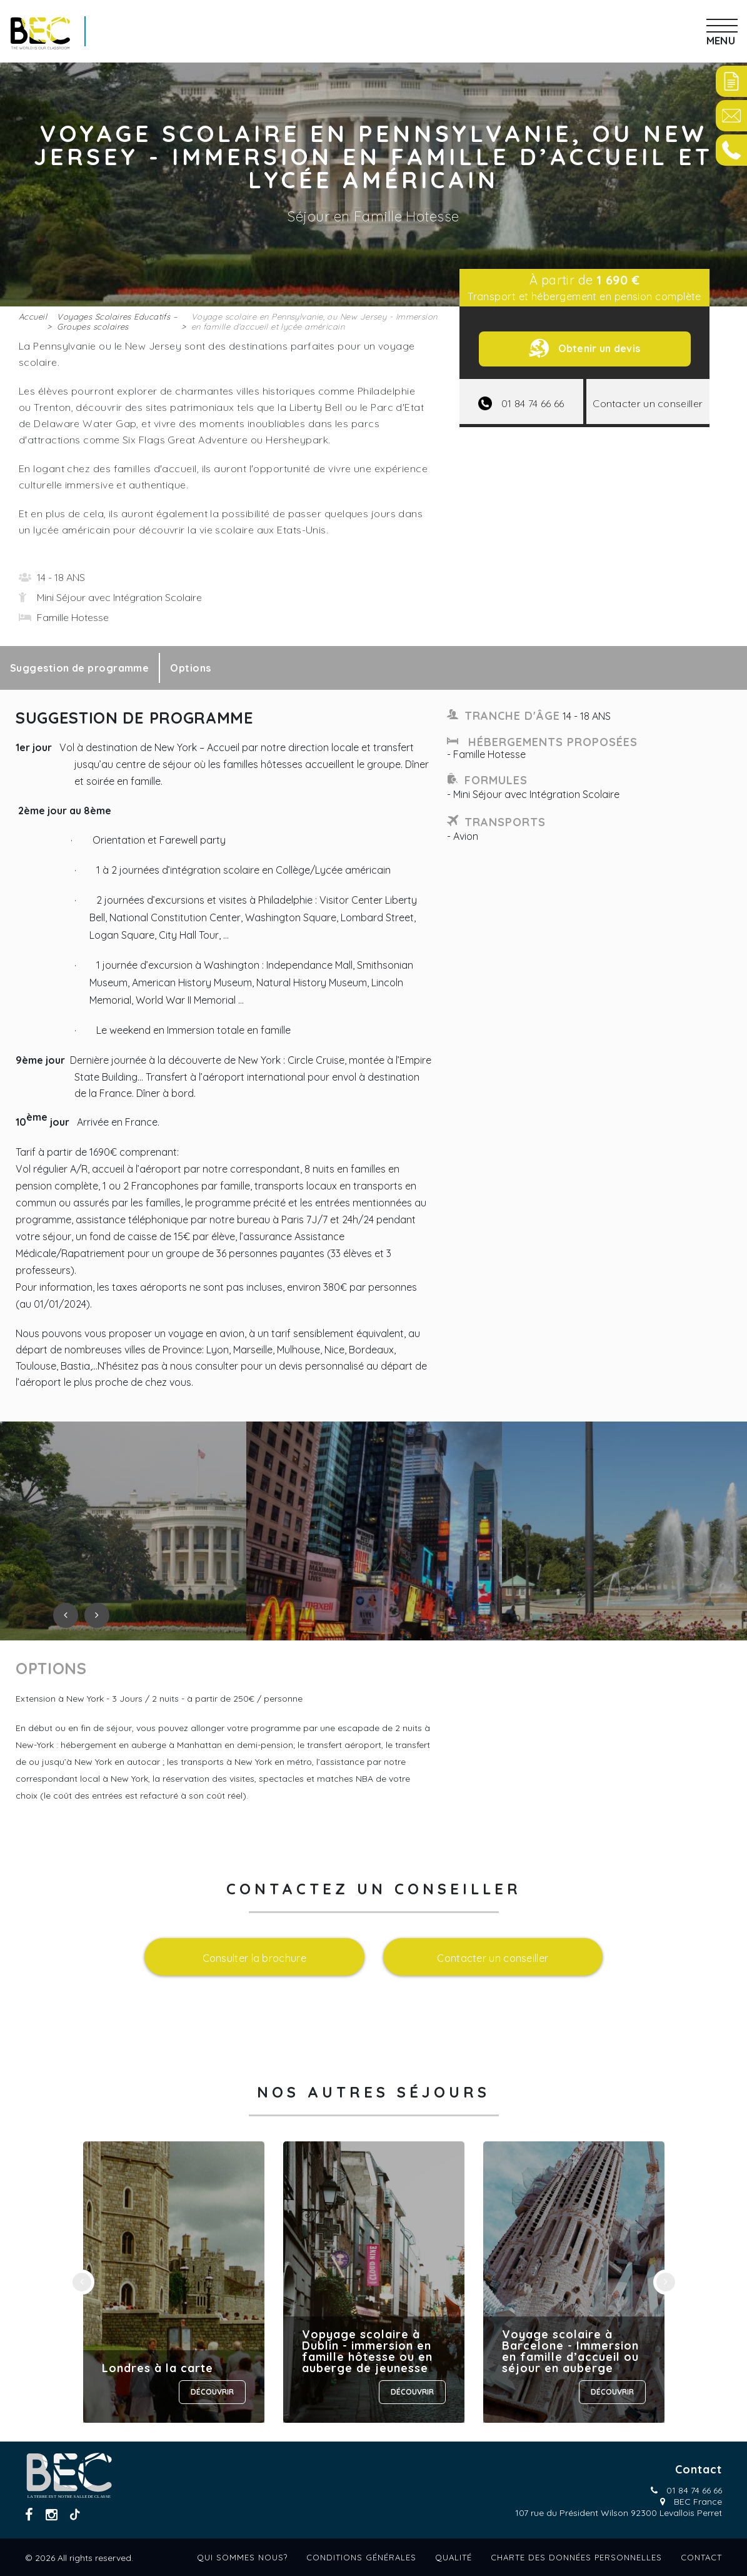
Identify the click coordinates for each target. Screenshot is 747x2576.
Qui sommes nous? (242, 2557)
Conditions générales (361, 2557)
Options (190, 668)
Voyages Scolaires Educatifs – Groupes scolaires (117, 321)
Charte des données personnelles (576, 2557)
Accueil (33, 316)
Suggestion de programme (79, 668)
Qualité (453, 2557)
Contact (701, 2557)
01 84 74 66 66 (694, 2490)
